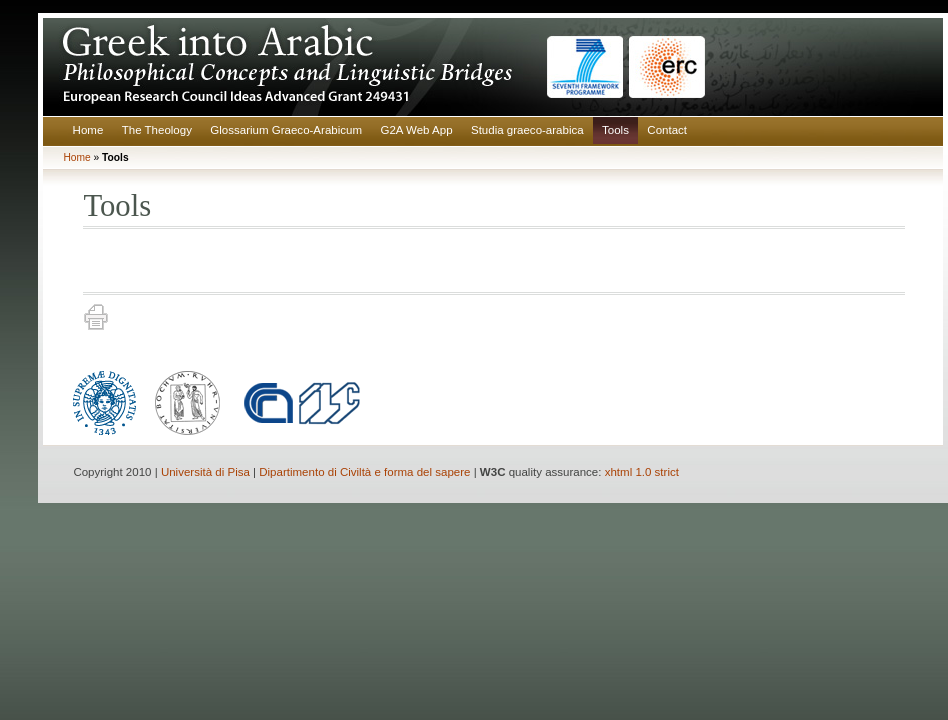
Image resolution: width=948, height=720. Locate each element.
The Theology (157, 130)
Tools (615, 130)
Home (88, 130)
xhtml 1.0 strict (642, 472)
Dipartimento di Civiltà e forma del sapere (364, 472)
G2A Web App (416, 130)
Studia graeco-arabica (527, 130)
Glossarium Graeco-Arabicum (286, 130)
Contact (667, 130)
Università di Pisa (205, 472)
